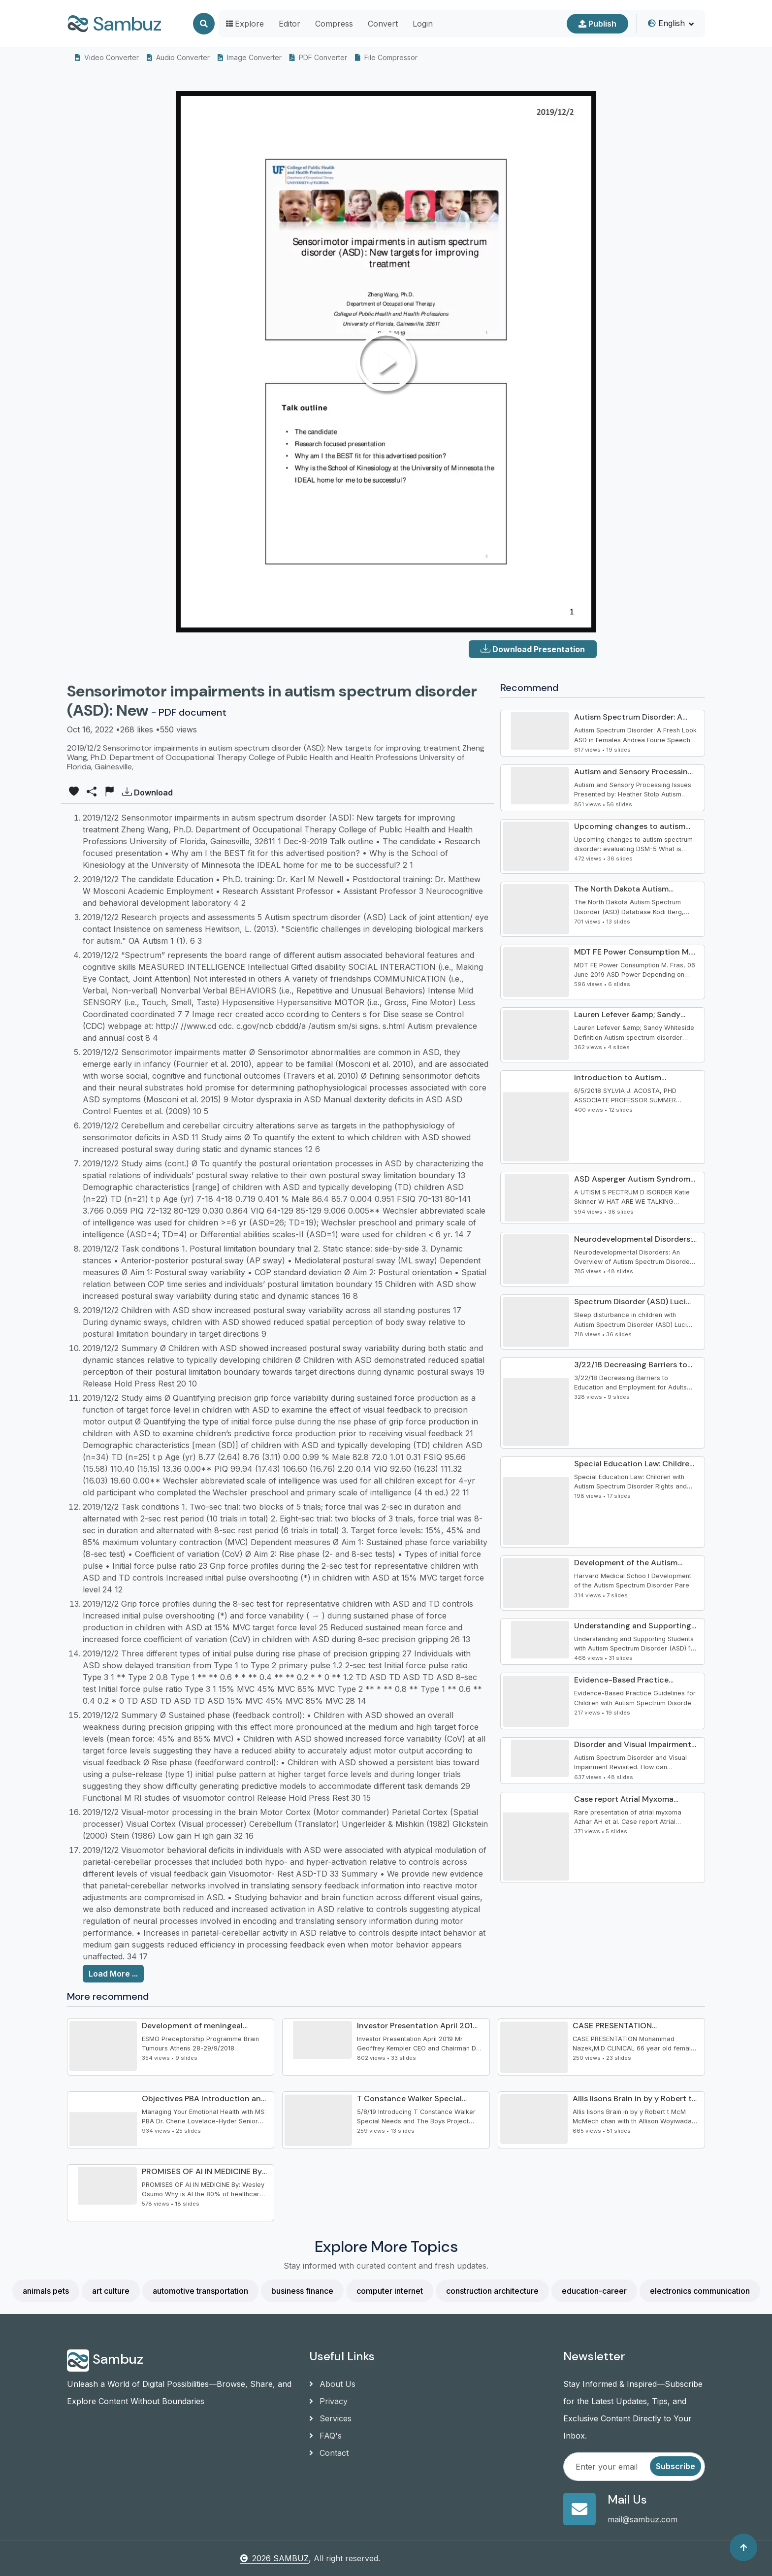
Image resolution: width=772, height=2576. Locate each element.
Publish (597, 24)
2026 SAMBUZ (274, 2558)
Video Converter (107, 57)
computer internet (389, 2291)
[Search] (204, 23)
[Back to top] (743, 2547)
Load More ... (113, 1974)
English (666, 23)
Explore (245, 23)
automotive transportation (200, 2291)
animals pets (46, 2291)
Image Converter (250, 57)
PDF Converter (318, 57)
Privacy (328, 2401)
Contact (329, 2453)
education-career (594, 2291)
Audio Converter (178, 57)
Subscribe (675, 2466)
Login (423, 24)
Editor (289, 24)
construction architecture (492, 2291)
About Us (332, 2384)
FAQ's (325, 2436)
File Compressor (386, 57)
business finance (302, 2291)
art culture (110, 2291)
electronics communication (700, 2291)
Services (330, 2418)
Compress (334, 24)
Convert (383, 24)
